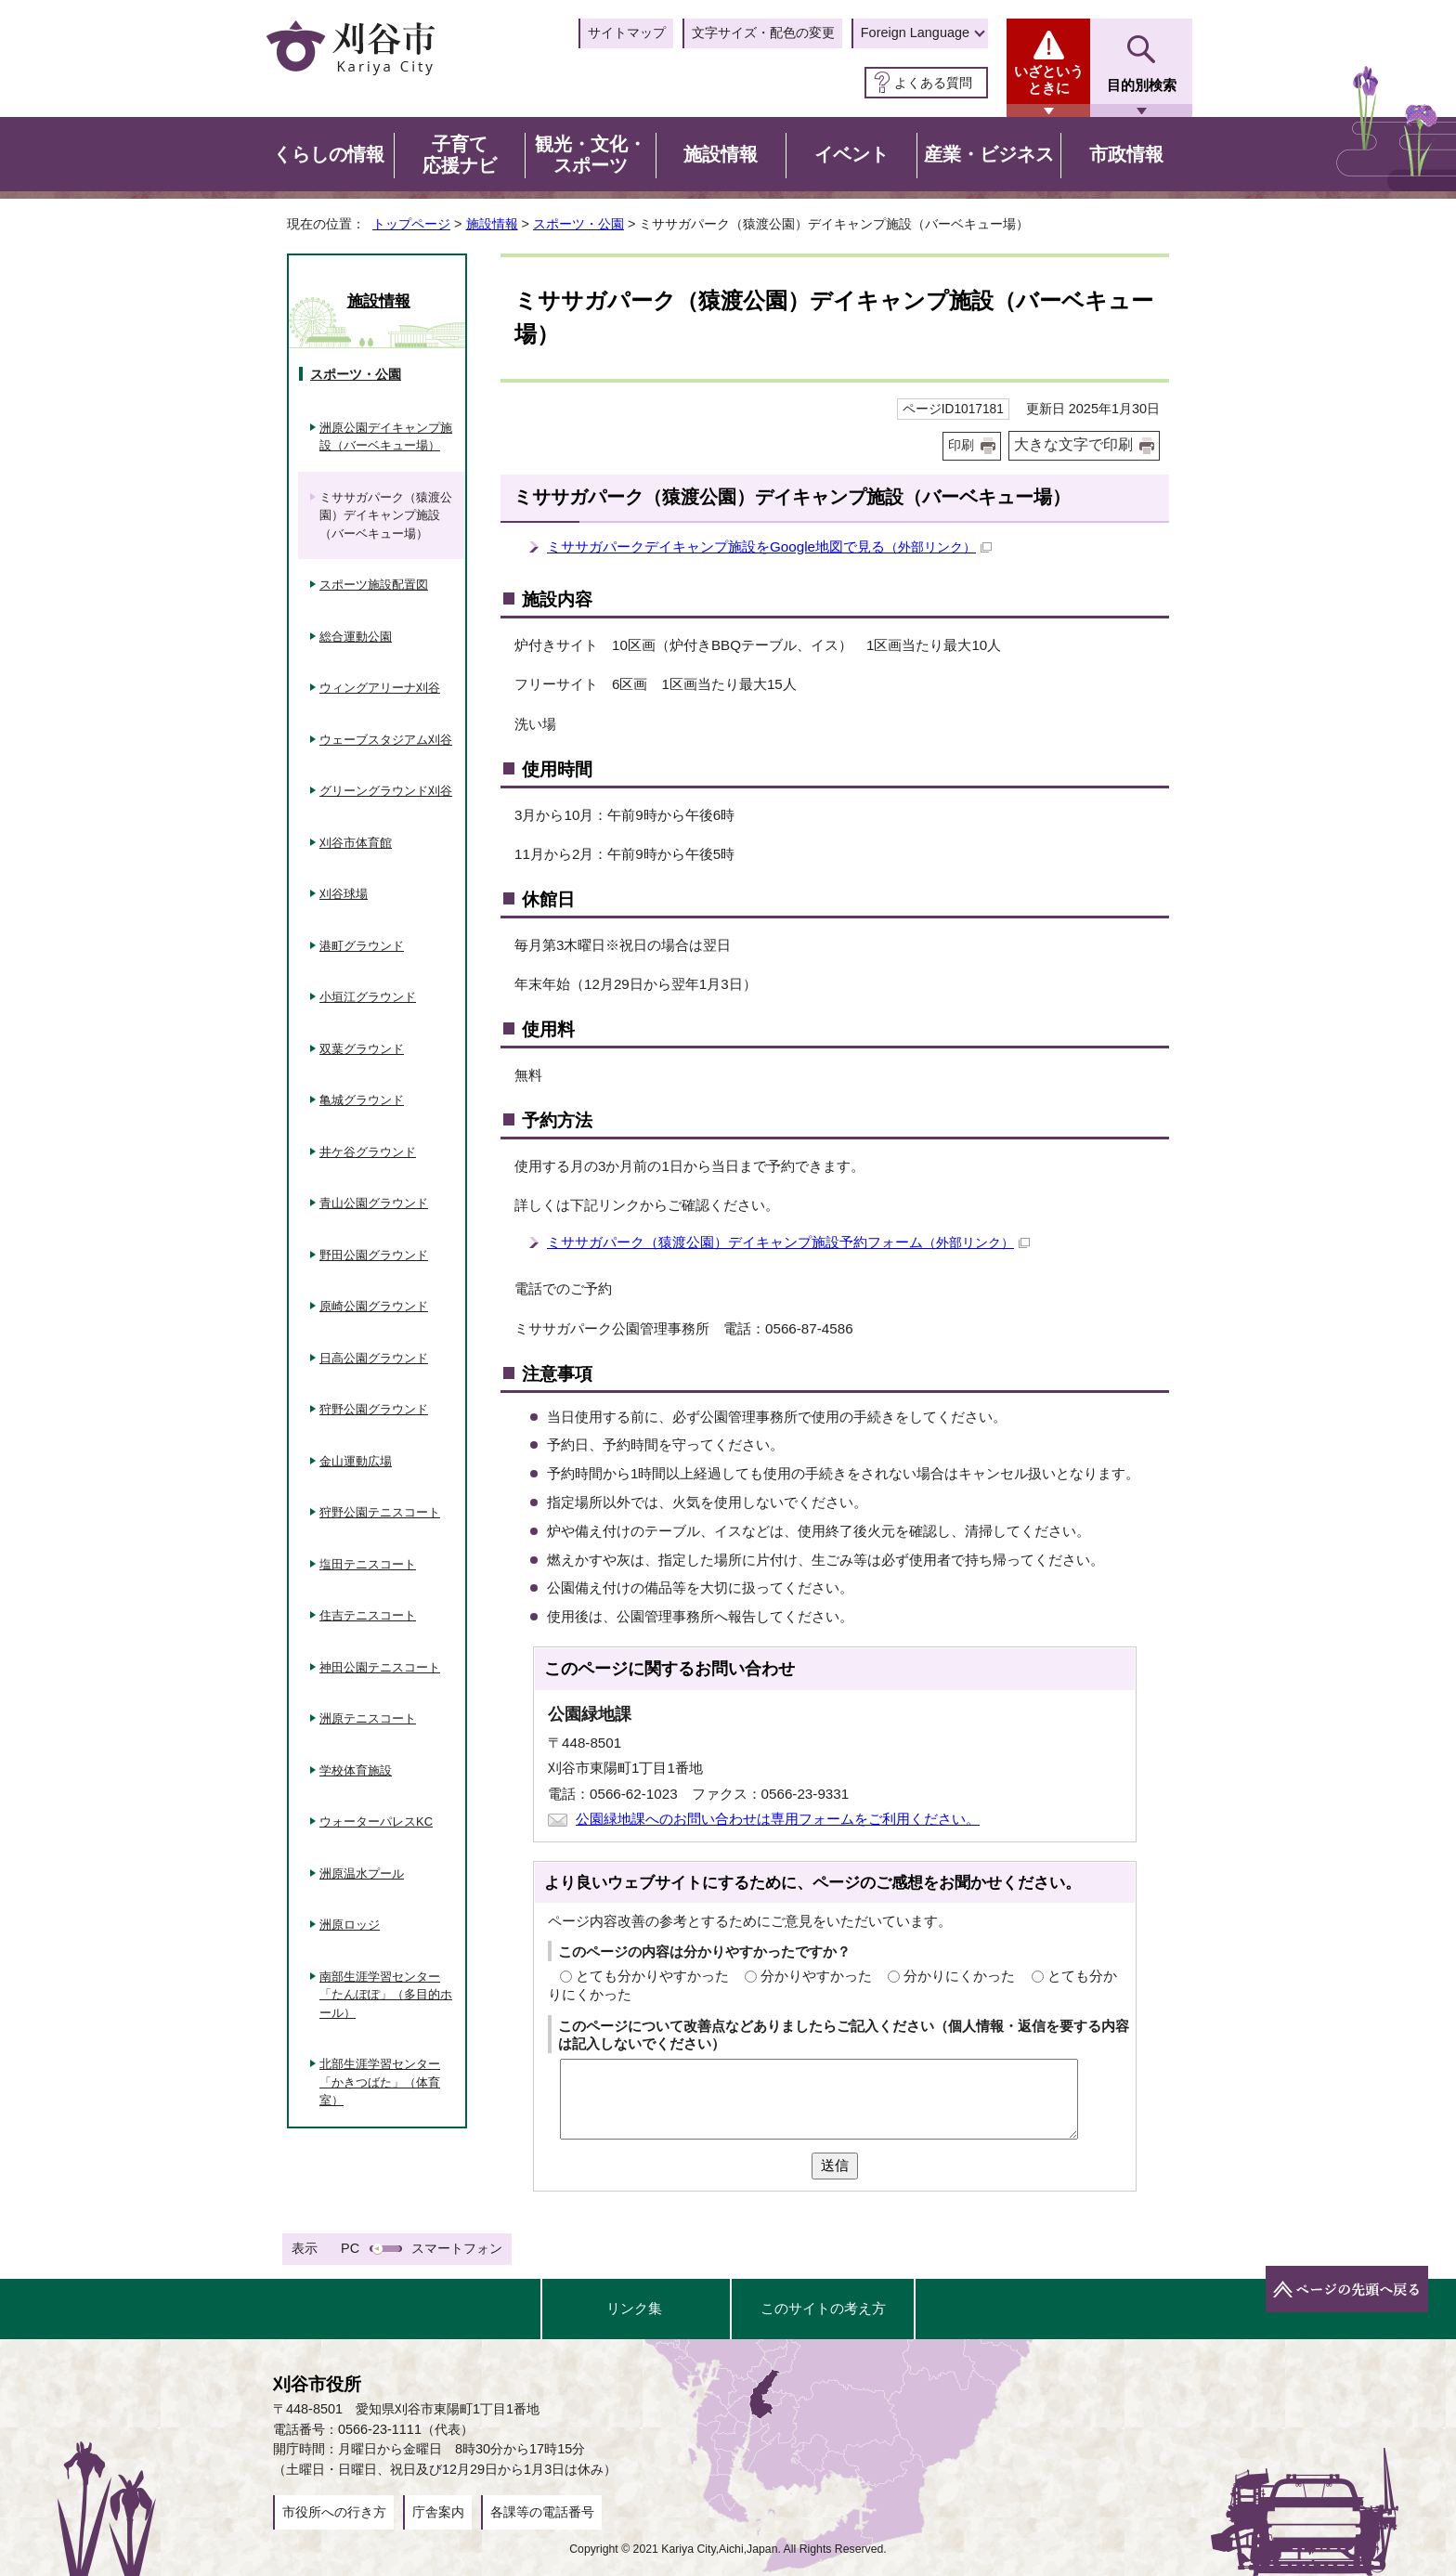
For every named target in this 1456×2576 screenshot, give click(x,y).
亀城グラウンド (361, 1100)
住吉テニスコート (367, 1615)
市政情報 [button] (1126, 154)
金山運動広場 (355, 1461)
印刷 (961, 445)
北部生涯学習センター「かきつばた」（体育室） (379, 2082)
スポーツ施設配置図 (373, 585)
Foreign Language (915, 32)
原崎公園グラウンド (373, 1306)
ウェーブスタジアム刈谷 (385, 740)
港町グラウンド (361, 946)
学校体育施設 (355, 1770)
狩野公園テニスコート (379, 1512)
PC (350, 2248)
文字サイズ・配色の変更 (763, 32)
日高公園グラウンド (373, 1358)
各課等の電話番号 (542, 2511)
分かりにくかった (959, 1976)
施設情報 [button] (720, 154)
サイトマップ (627, 32)
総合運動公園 (355, 637)
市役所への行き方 (334, 2511)
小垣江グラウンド (367, 997)
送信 (835, 2165)
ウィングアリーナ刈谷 (379, 688)
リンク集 (634, 2308)
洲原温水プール (361, 1873)
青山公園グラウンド (373, 1203)
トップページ (411, 223)
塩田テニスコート (367, 1564)
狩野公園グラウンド (373, 1409)
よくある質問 (933, 82)
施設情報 (492, 223)
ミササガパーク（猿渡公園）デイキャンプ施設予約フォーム (788, 1242)
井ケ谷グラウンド (367, 1152)
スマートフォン (456, 2248)
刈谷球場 (343, 894)
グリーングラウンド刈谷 (385, 791)
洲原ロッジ (349, 1925)
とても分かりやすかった (652, 1976)
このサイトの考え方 (823, 2308)
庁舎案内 (438, 2511)
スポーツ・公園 (578, 223)
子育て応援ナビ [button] (459, 155)
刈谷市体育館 (355, 843)
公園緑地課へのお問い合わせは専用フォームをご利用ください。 (778, 1819)
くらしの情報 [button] (328, 154)
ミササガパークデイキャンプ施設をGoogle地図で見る (769, 546)
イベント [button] (851, 154)
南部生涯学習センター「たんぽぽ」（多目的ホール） (385, 1995)
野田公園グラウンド (373, 1255)
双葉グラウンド (361, 1049)
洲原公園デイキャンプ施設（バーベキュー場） (385, 437)
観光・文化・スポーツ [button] (590, 155)
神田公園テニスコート (379, 1667)
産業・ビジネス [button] (989, 154)
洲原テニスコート (367, 1718)
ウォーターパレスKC (376, 1821)
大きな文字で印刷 (1073, 444)
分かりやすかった (816, 1976)
